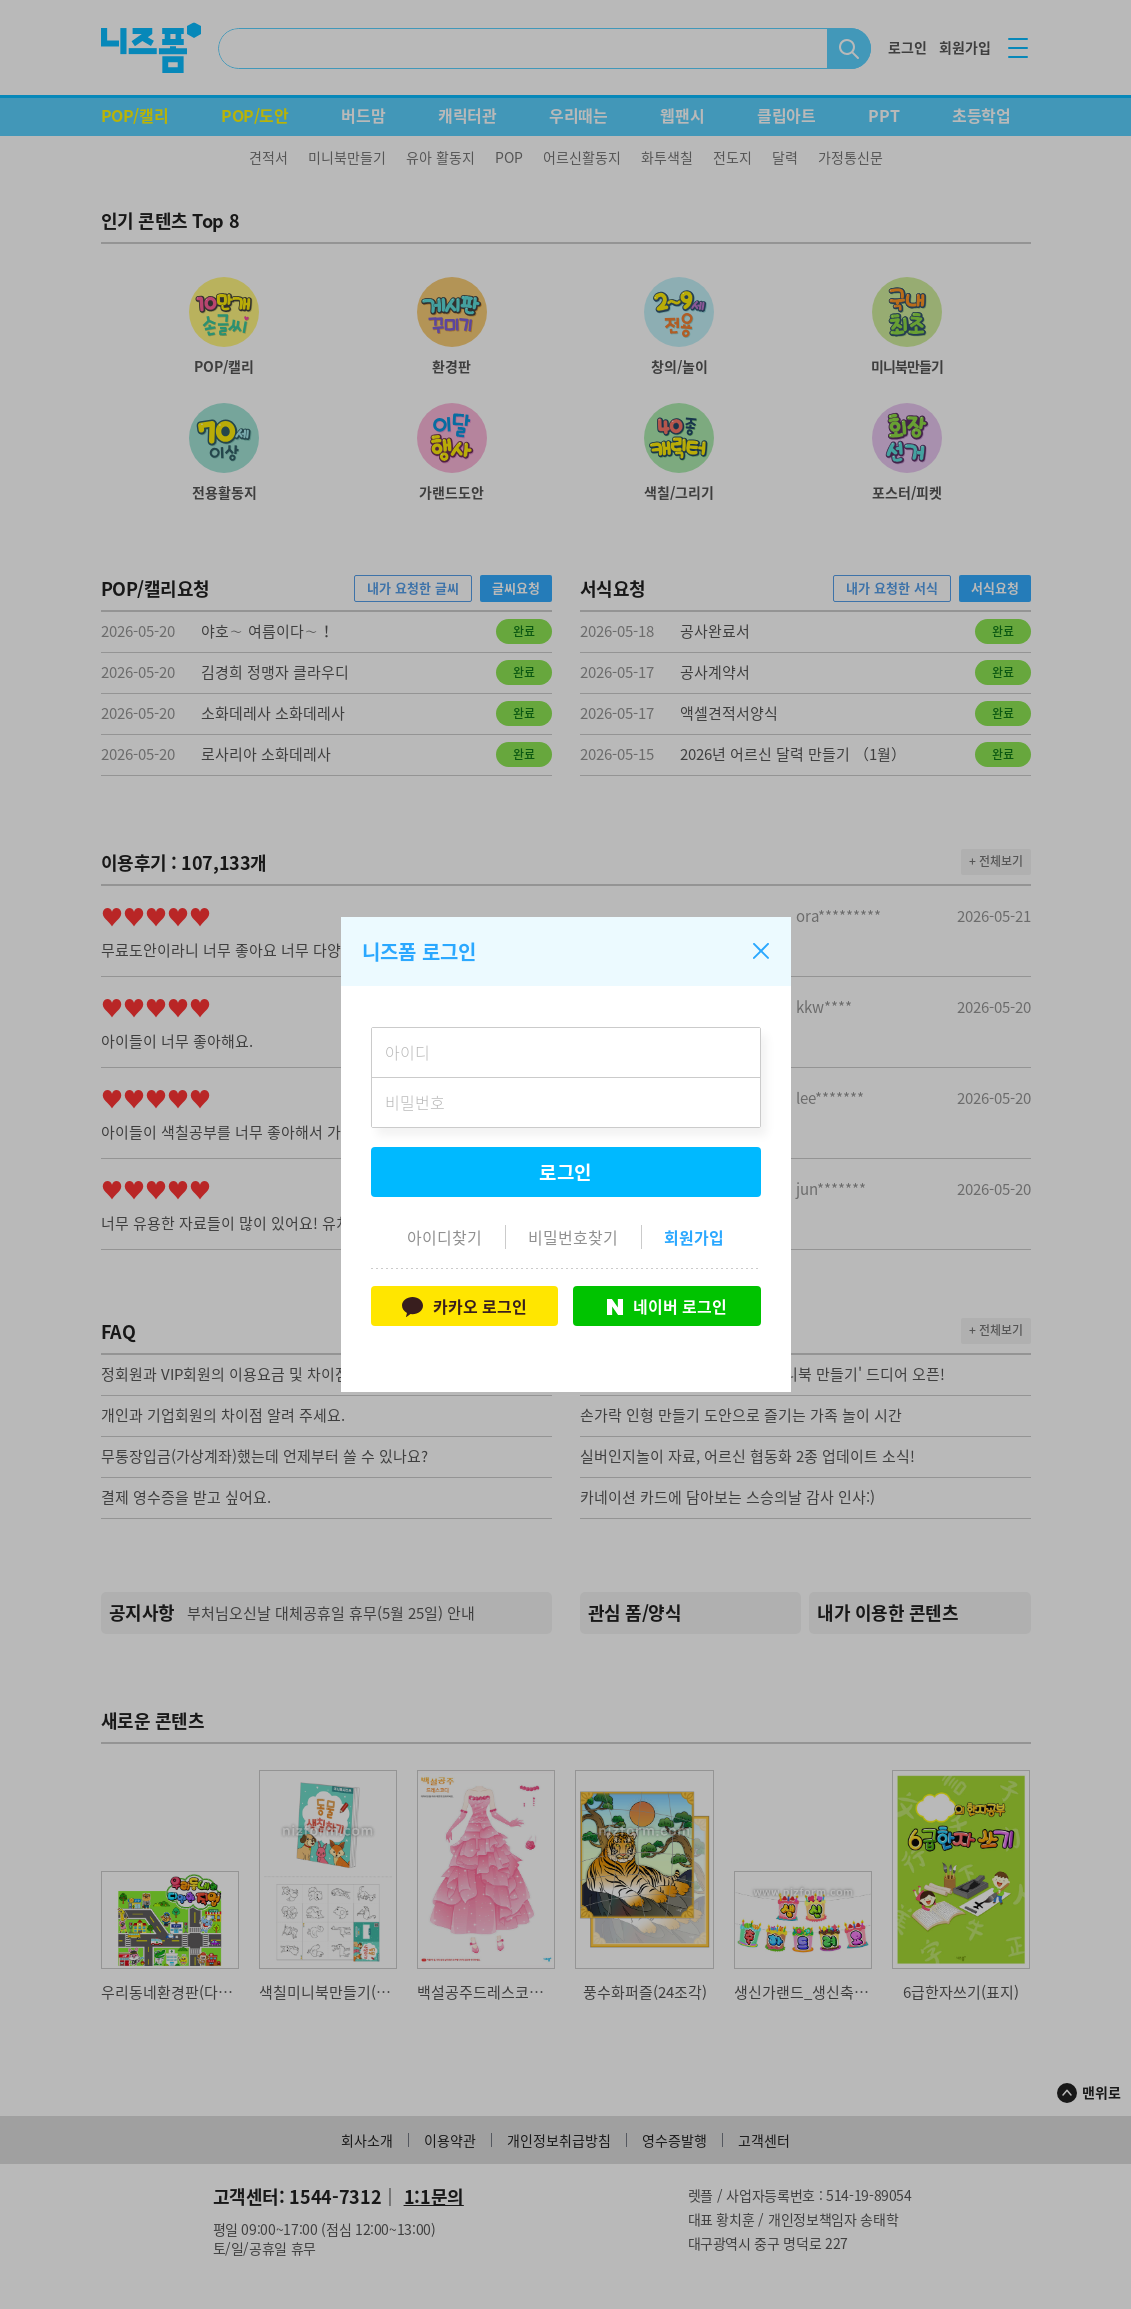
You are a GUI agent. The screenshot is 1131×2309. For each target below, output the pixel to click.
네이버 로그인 (667, 1306)
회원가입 (694, 1237)
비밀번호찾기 (573, 1237)
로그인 (566, 1172)
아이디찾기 (444, 1237)
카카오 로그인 (464, 1306)
